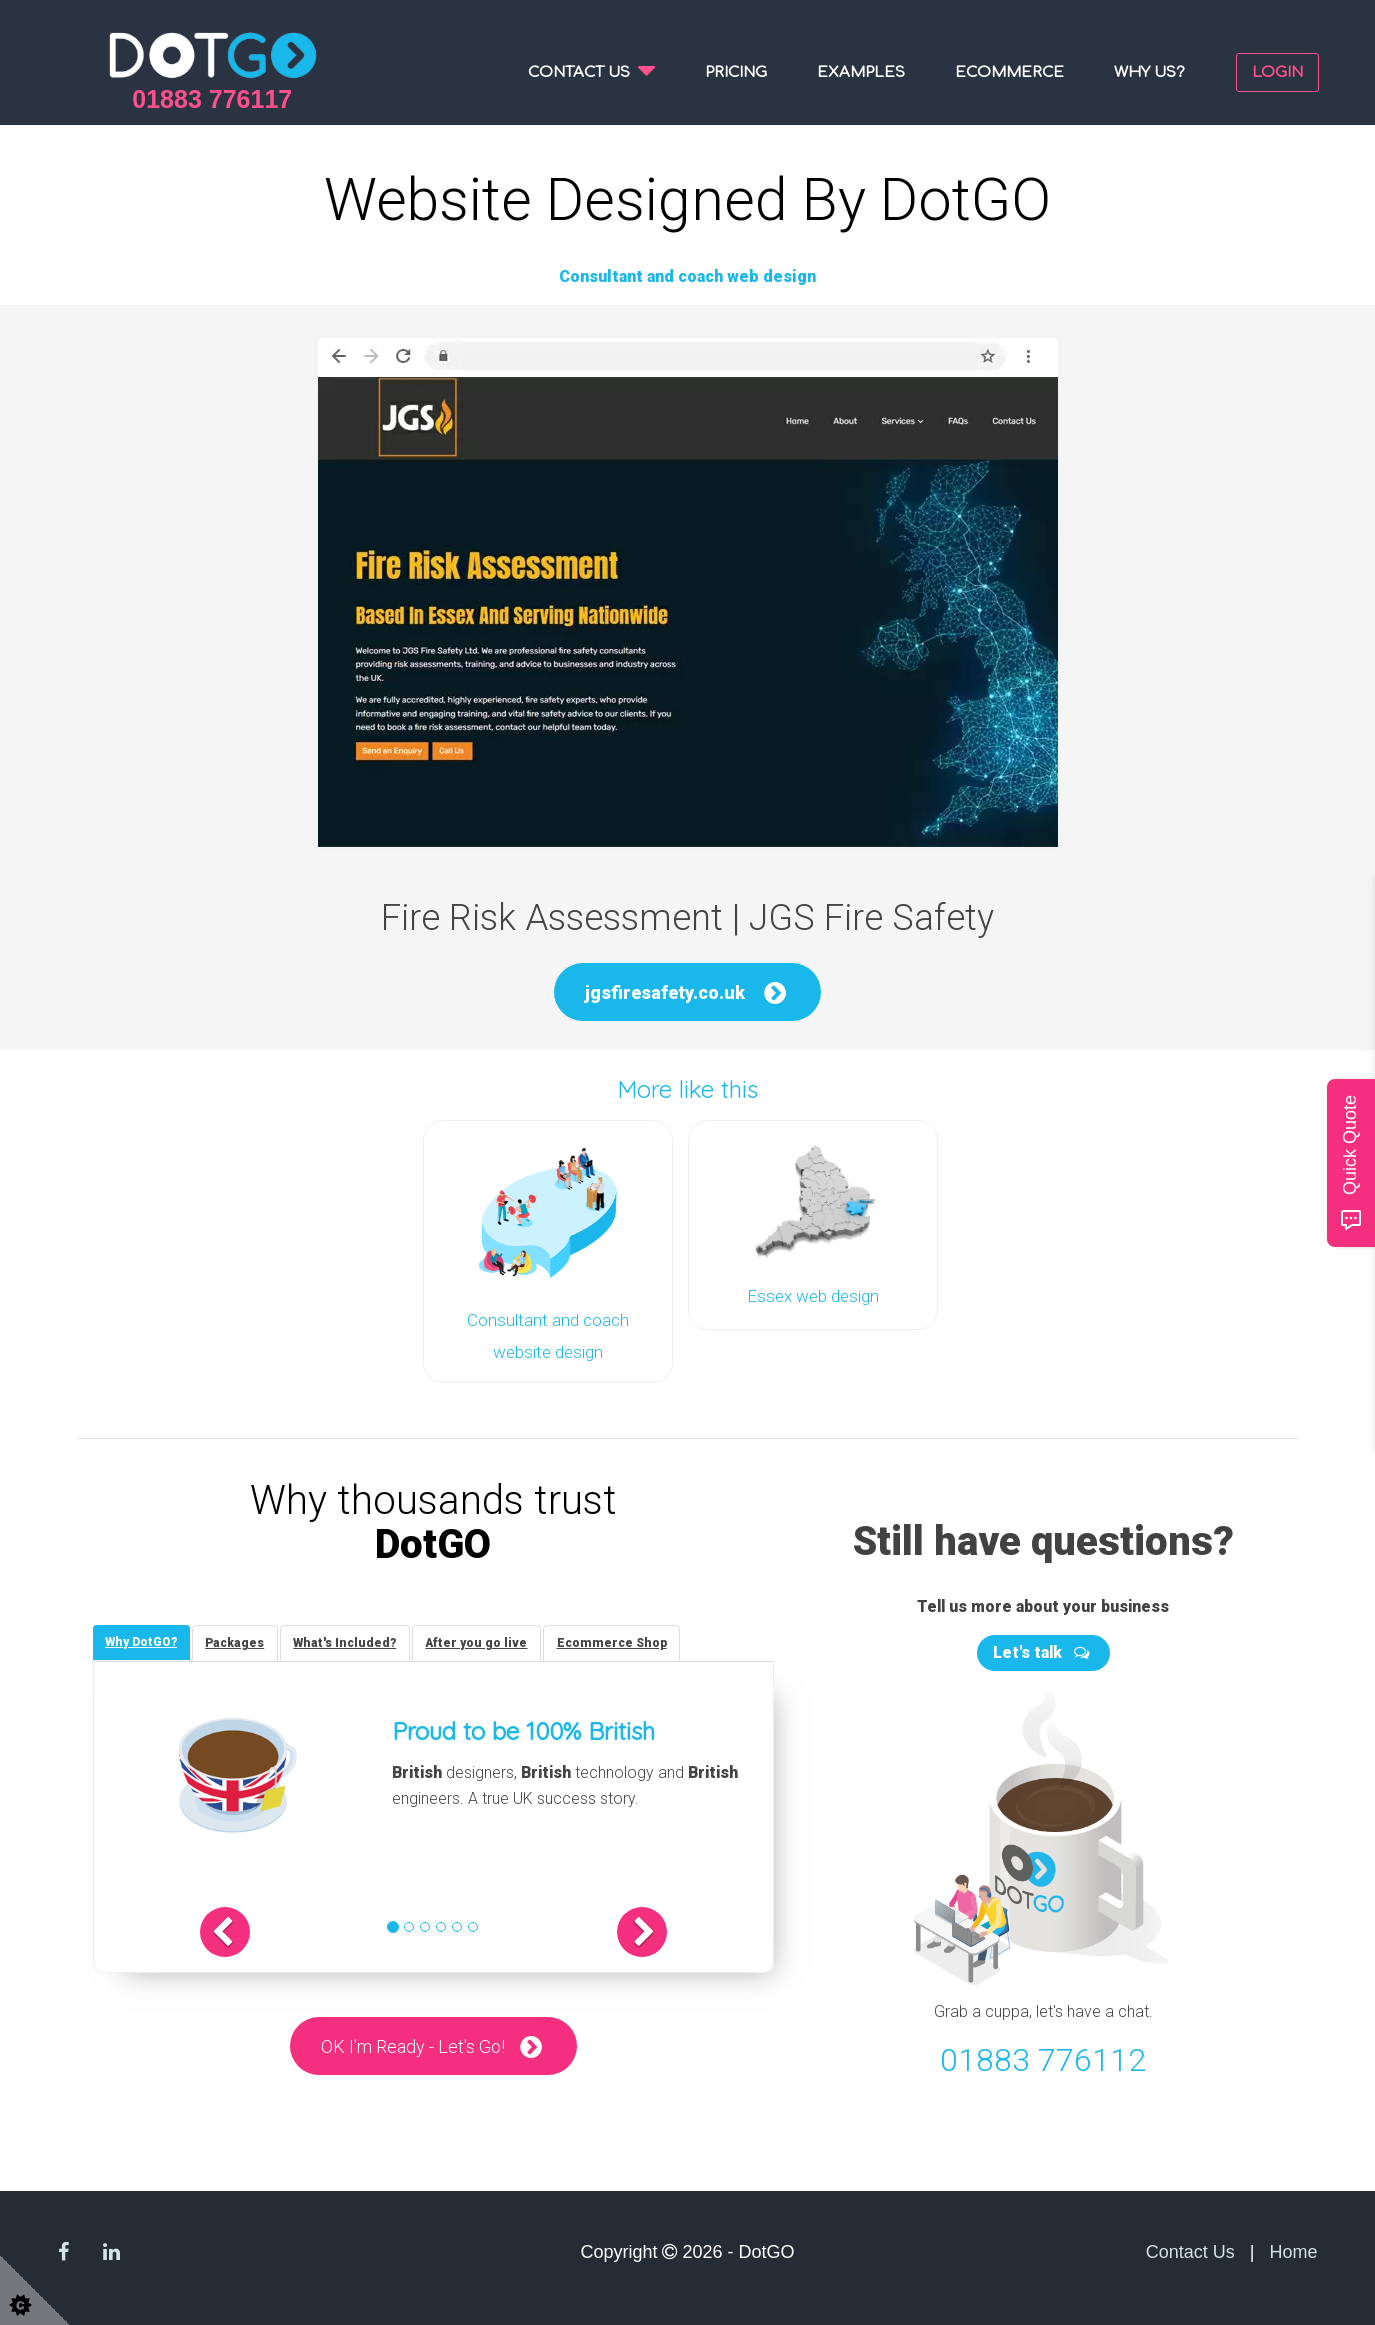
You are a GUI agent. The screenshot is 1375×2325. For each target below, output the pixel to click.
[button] (254, 1929)
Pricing (736, 72)
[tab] (144, 1638)
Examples (861, 72)
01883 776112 (1043, 2055)
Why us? (1149, 72)
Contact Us (1190, 2247)
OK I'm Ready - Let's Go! (412, 2043)
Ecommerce (1009, 72)
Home (1293, 2247)
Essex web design (813, 1295)
